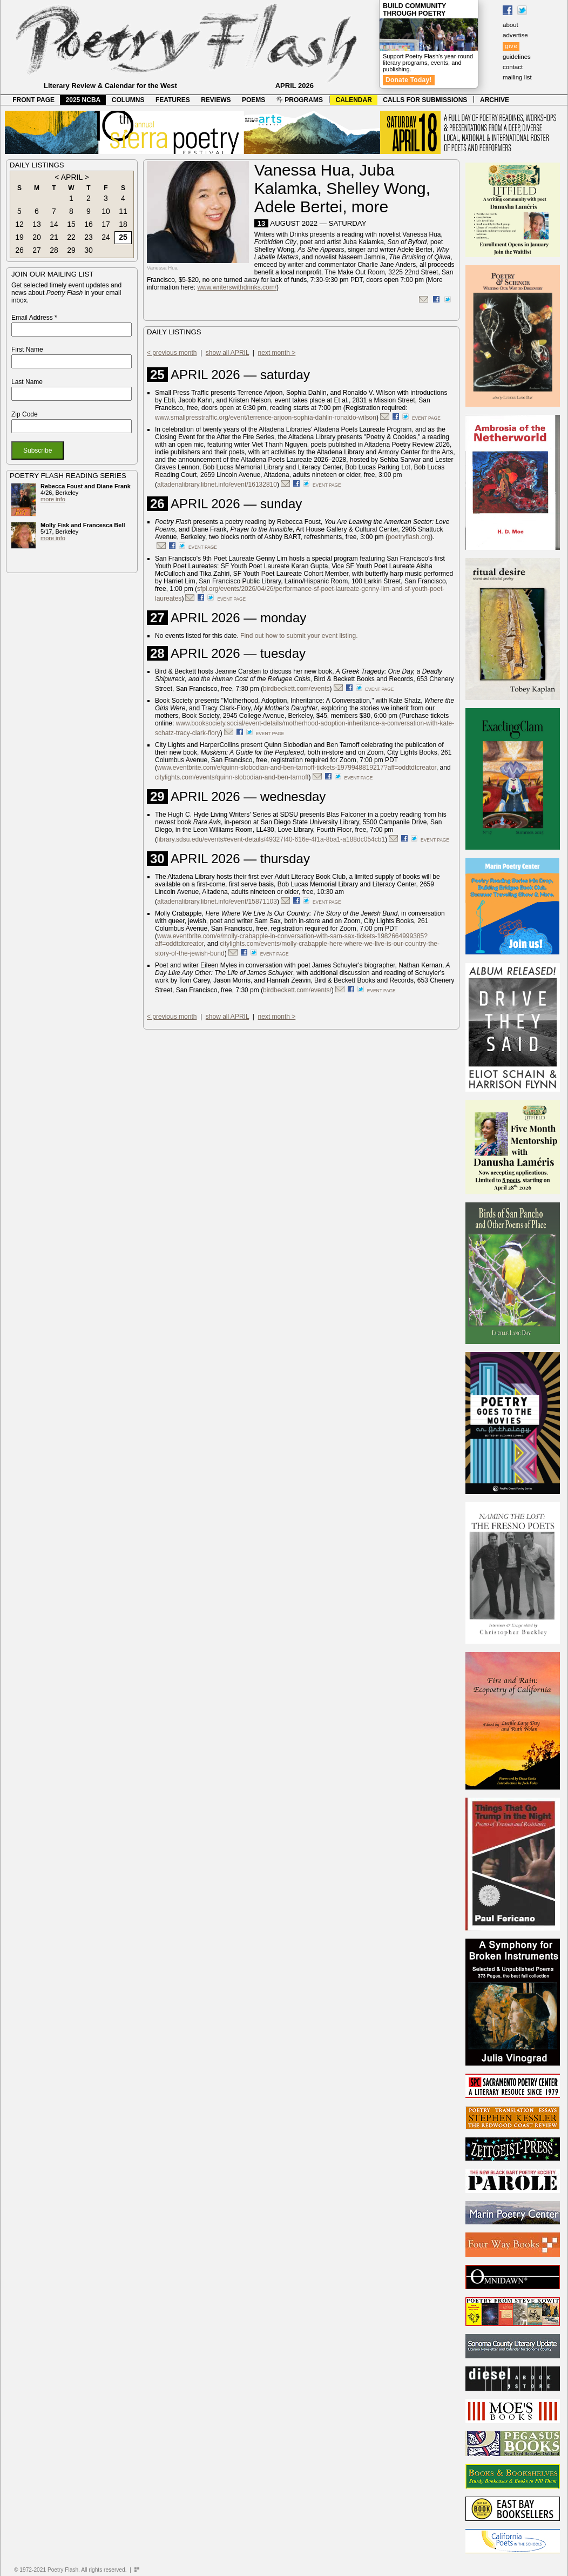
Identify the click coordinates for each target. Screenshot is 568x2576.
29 (71, 250)
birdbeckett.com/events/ (297, 990)
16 (88, 224)
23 (88, 237)
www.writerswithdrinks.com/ (236, 287)
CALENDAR (354, 100)
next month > (277, 353)
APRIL (72, 177)
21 (54, 237)
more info (52, 499)
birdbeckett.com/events (296, 688)
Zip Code (24, 414)
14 (54, 224)
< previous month (172, 353)
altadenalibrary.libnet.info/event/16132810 (217, 484)
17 (106, 224)
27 (36, 250)
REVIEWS (216, 100)
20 (36, 237)
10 (106, 211)
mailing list (517, 77)
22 (71, 237)
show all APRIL (227, 353)
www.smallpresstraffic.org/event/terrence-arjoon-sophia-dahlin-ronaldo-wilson (265, 417)
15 (71, 224)
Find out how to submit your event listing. (298, 636)
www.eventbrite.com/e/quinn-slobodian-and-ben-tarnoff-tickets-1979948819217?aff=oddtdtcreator (296, 767)
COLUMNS (128, 100)
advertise (515, 35)
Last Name (27, 382)
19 (19, 237)
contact (513, 67)
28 (54, 250)
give (511, 46)
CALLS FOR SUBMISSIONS (425, 100)
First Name (27, 349)
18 (123, 224)
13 (36, 224)
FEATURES (172, 100)
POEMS (253, 100)
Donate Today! (409, 80)
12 (19, 224)
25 (123, 237)
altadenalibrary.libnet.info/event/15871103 (217, 901)
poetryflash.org (409, 537)
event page (426, 418)
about (510, 25)
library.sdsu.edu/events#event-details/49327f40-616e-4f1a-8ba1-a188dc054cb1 (271, 839)
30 (88, 250)
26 (19, 250)
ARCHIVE (494, 100)
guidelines (517, 56)
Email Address (34, 317)
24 (106, 237)
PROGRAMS (299, 100)
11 (123, 211)
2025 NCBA (83, 100)
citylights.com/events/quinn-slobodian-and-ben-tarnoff (232, 777)
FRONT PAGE (33, 100)
